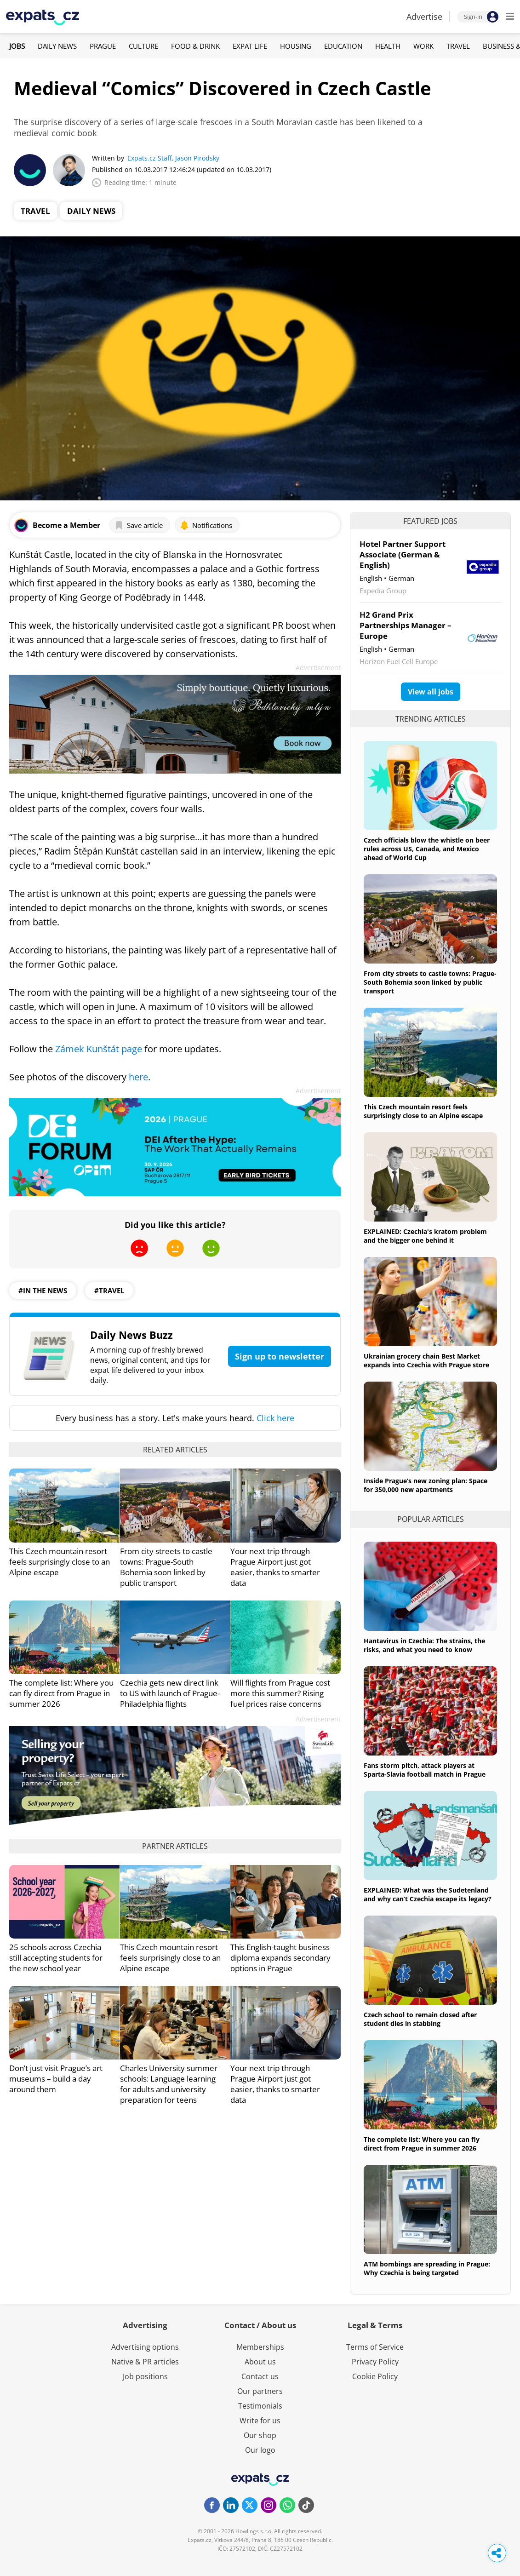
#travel (109, 1290)
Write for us (260, 2420)
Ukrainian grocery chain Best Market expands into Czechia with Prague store (426, 1360)
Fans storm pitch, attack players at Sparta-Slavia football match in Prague (425, 1770)
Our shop (260, 2435)
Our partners (260, 2391)
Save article (138, 525)
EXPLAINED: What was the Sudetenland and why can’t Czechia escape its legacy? (427, 1894)
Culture (143, 46)
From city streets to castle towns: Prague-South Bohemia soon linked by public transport (166, 1567)
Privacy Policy (375, 2362)
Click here (275, 1417)
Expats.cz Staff (149, 158)
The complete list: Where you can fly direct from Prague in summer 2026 (61, 1693)
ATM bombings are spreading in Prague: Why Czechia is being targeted (427, 2268)
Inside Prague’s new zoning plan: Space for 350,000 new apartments (425, 1485)
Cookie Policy (375, 2376)
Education (343, 46)
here (138, 1077)
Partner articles (175, 1846)
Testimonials (260, 2406)
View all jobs (430, 692)
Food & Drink (195, 46)
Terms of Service (375, 2347)
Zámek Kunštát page (98, 1049)
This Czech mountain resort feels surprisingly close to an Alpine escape (59, 1562)
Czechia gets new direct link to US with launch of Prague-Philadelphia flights (170, 1693)
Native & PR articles (145, 2362)
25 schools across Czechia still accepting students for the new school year (56, 1958)
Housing (295, 46)
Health (387, 46)
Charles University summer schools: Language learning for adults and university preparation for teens (168, 2084)
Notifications (206, 525)
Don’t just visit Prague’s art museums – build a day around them (56, 2078)
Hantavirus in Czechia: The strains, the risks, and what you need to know (424, 1645)
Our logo (260, 2450)
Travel (458, 46)
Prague (103, 46)
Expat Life (250, 46)
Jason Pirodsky (197, 158)
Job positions (145, 2376)
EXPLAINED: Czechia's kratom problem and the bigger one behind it (425, 1236)
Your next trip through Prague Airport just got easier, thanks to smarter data (275, 1567)
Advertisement (318, 667)
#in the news (42, 1290)
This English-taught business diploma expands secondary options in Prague (280, 1958)
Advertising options (145, 2347)
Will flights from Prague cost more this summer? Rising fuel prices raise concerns (280, 1693)
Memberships (260, 2347)
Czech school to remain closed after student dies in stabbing (420, 2019)
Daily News (57, 46)
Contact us (260, 2376)
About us (260, 2362)
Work (423, 46)
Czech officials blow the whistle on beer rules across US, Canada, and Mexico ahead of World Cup (427, 849)
